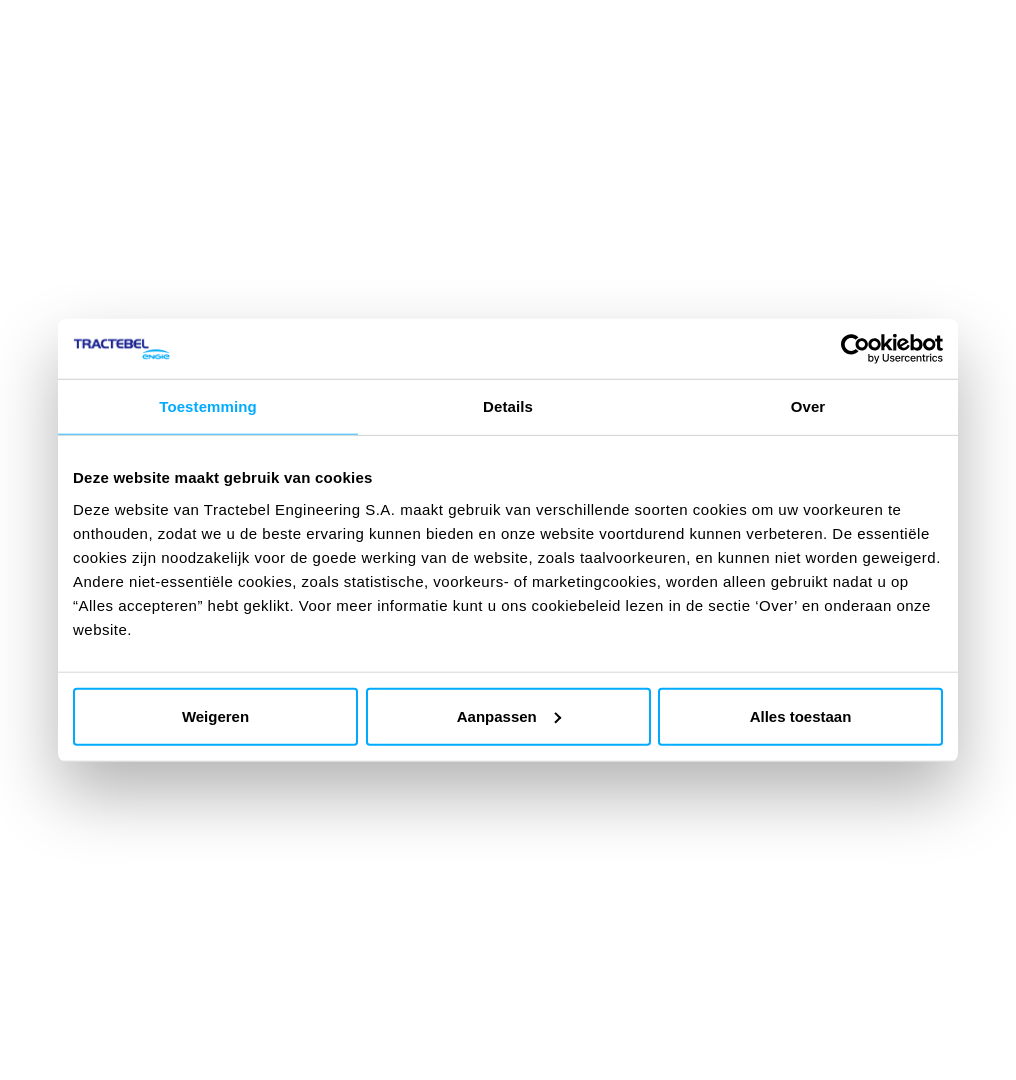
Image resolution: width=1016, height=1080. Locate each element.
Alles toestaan (801, 715)
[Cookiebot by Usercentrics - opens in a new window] (855, 349)
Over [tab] (808, 406)
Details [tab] (508, 406)
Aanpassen (509, 715)
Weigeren (215, 715)
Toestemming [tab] (208, 406)
